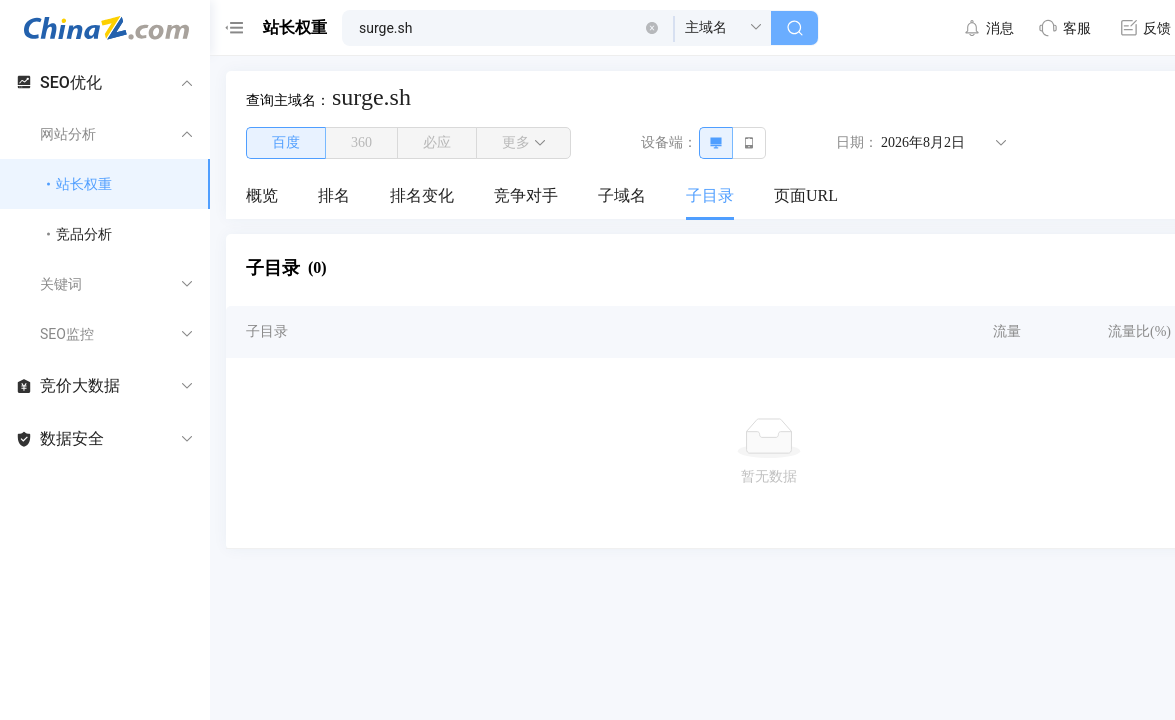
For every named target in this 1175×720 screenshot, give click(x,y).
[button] (652, 28)
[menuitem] (262, 197)
